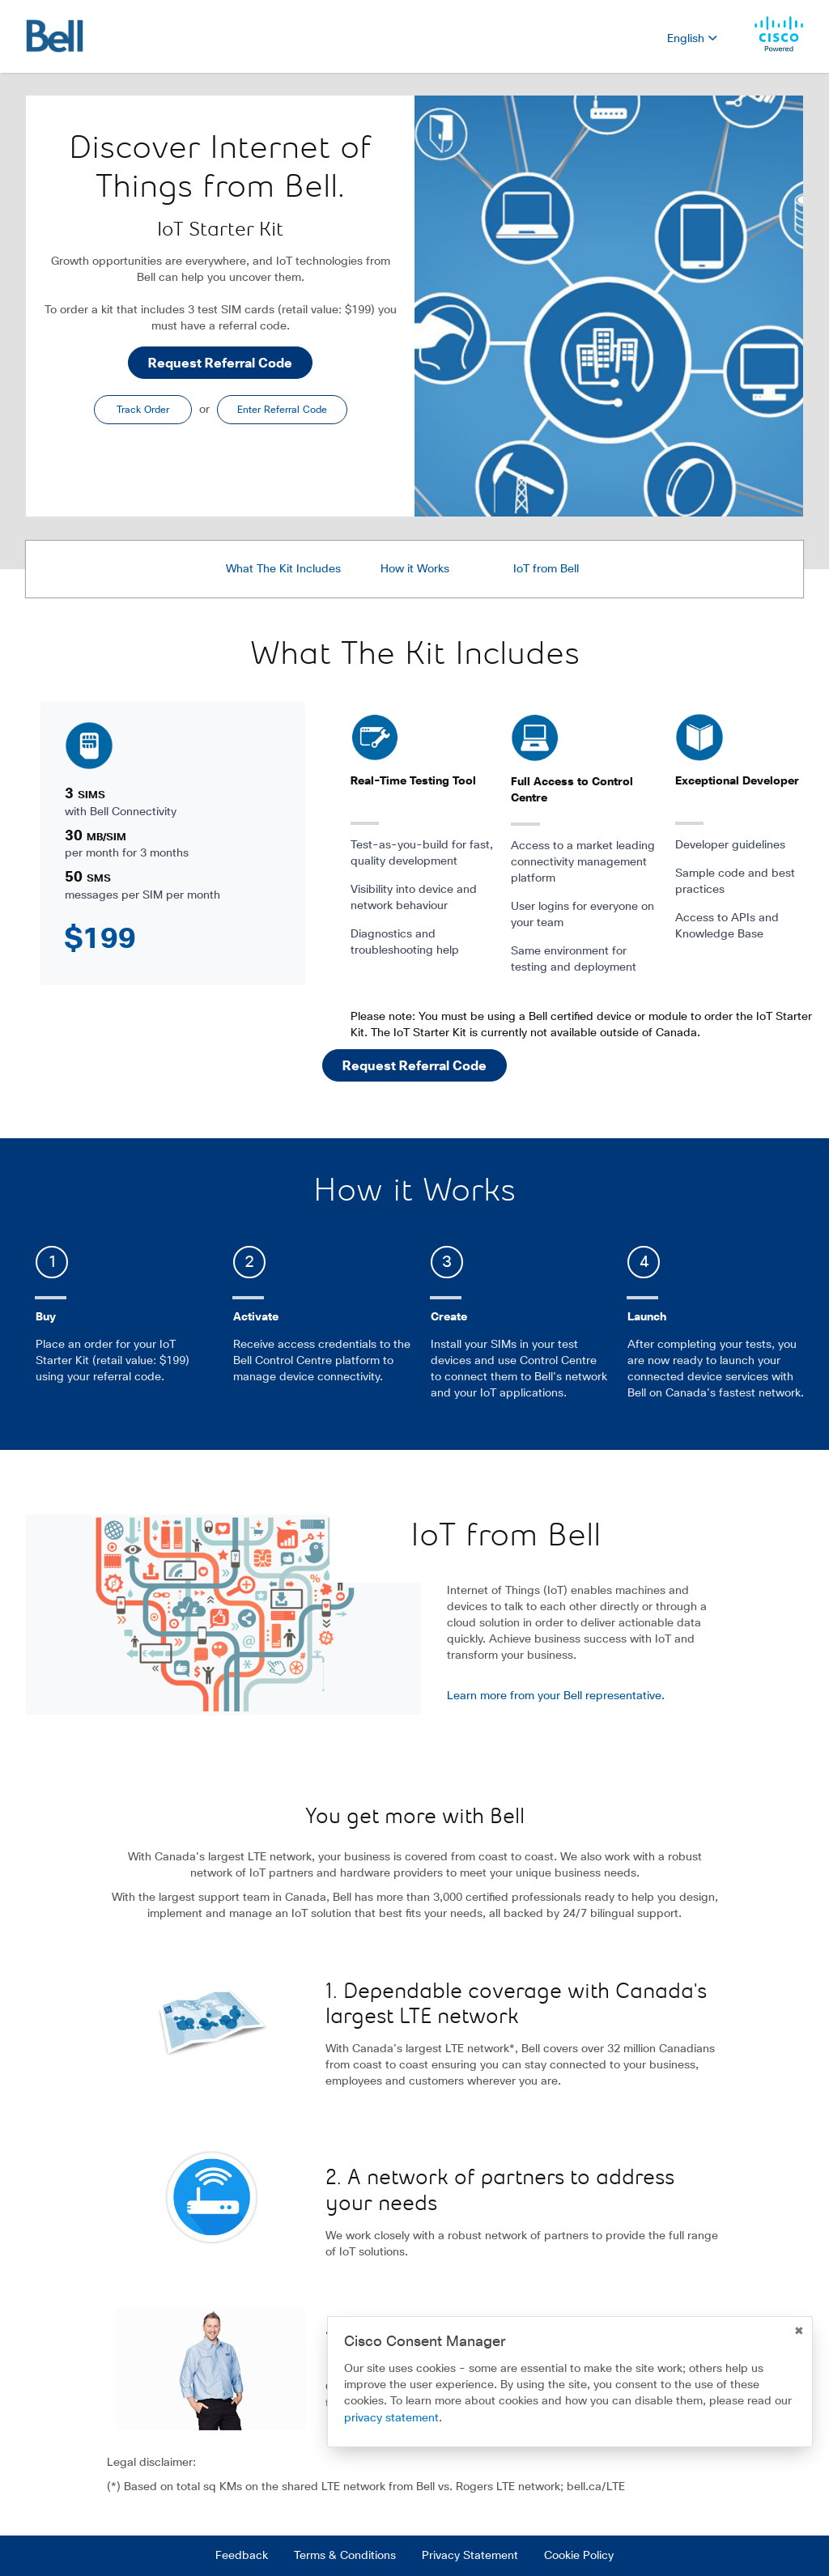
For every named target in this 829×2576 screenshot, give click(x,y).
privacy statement (391, 2418)
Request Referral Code (220, 363)
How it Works (414, 569)
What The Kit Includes (283, 569)
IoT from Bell (546, 569)
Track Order (143, 410)
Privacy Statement (470, 2555)
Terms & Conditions (345, 2555)
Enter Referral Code (282, 410)
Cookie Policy (579, 2555)
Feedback (241, 2555)
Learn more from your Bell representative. (556, 1696)
